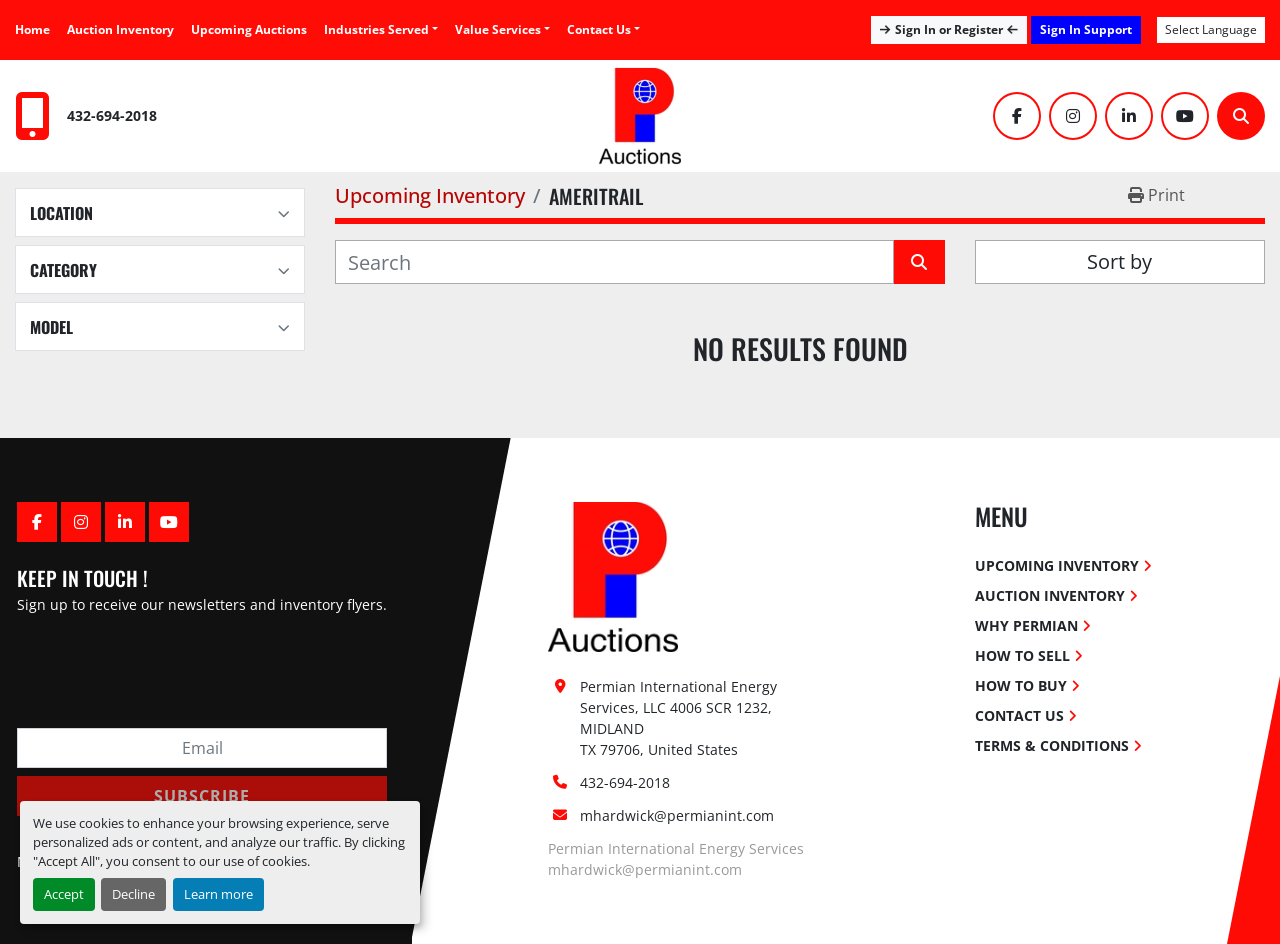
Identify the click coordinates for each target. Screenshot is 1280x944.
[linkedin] (1129, 116)
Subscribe (202, 796)
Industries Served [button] (376, 29)
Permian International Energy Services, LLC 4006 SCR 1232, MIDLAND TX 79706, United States (680, 718)
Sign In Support (1086, 29)
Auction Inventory (120, 29)
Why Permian (1026, 625)
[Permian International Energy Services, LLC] (613, 575)
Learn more (218, 894)
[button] (502, 30)
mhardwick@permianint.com (677, 815)
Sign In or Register (949, 29)
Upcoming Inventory (1057, 565)
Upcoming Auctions (249, 29)
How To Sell (1022, 655)
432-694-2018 (112, 115)
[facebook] (1017, 116)
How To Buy (1021, 685)
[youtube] (1185, 116)
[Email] (202, 748)
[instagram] (1073, 116)
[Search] (1241, 116)
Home (32, 29)
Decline (133, 894)
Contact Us (599, 29)
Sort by (1119, 261)
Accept (64, 894)
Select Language (1211, 29)
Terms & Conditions (1052, 745)
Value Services (498, 29)
